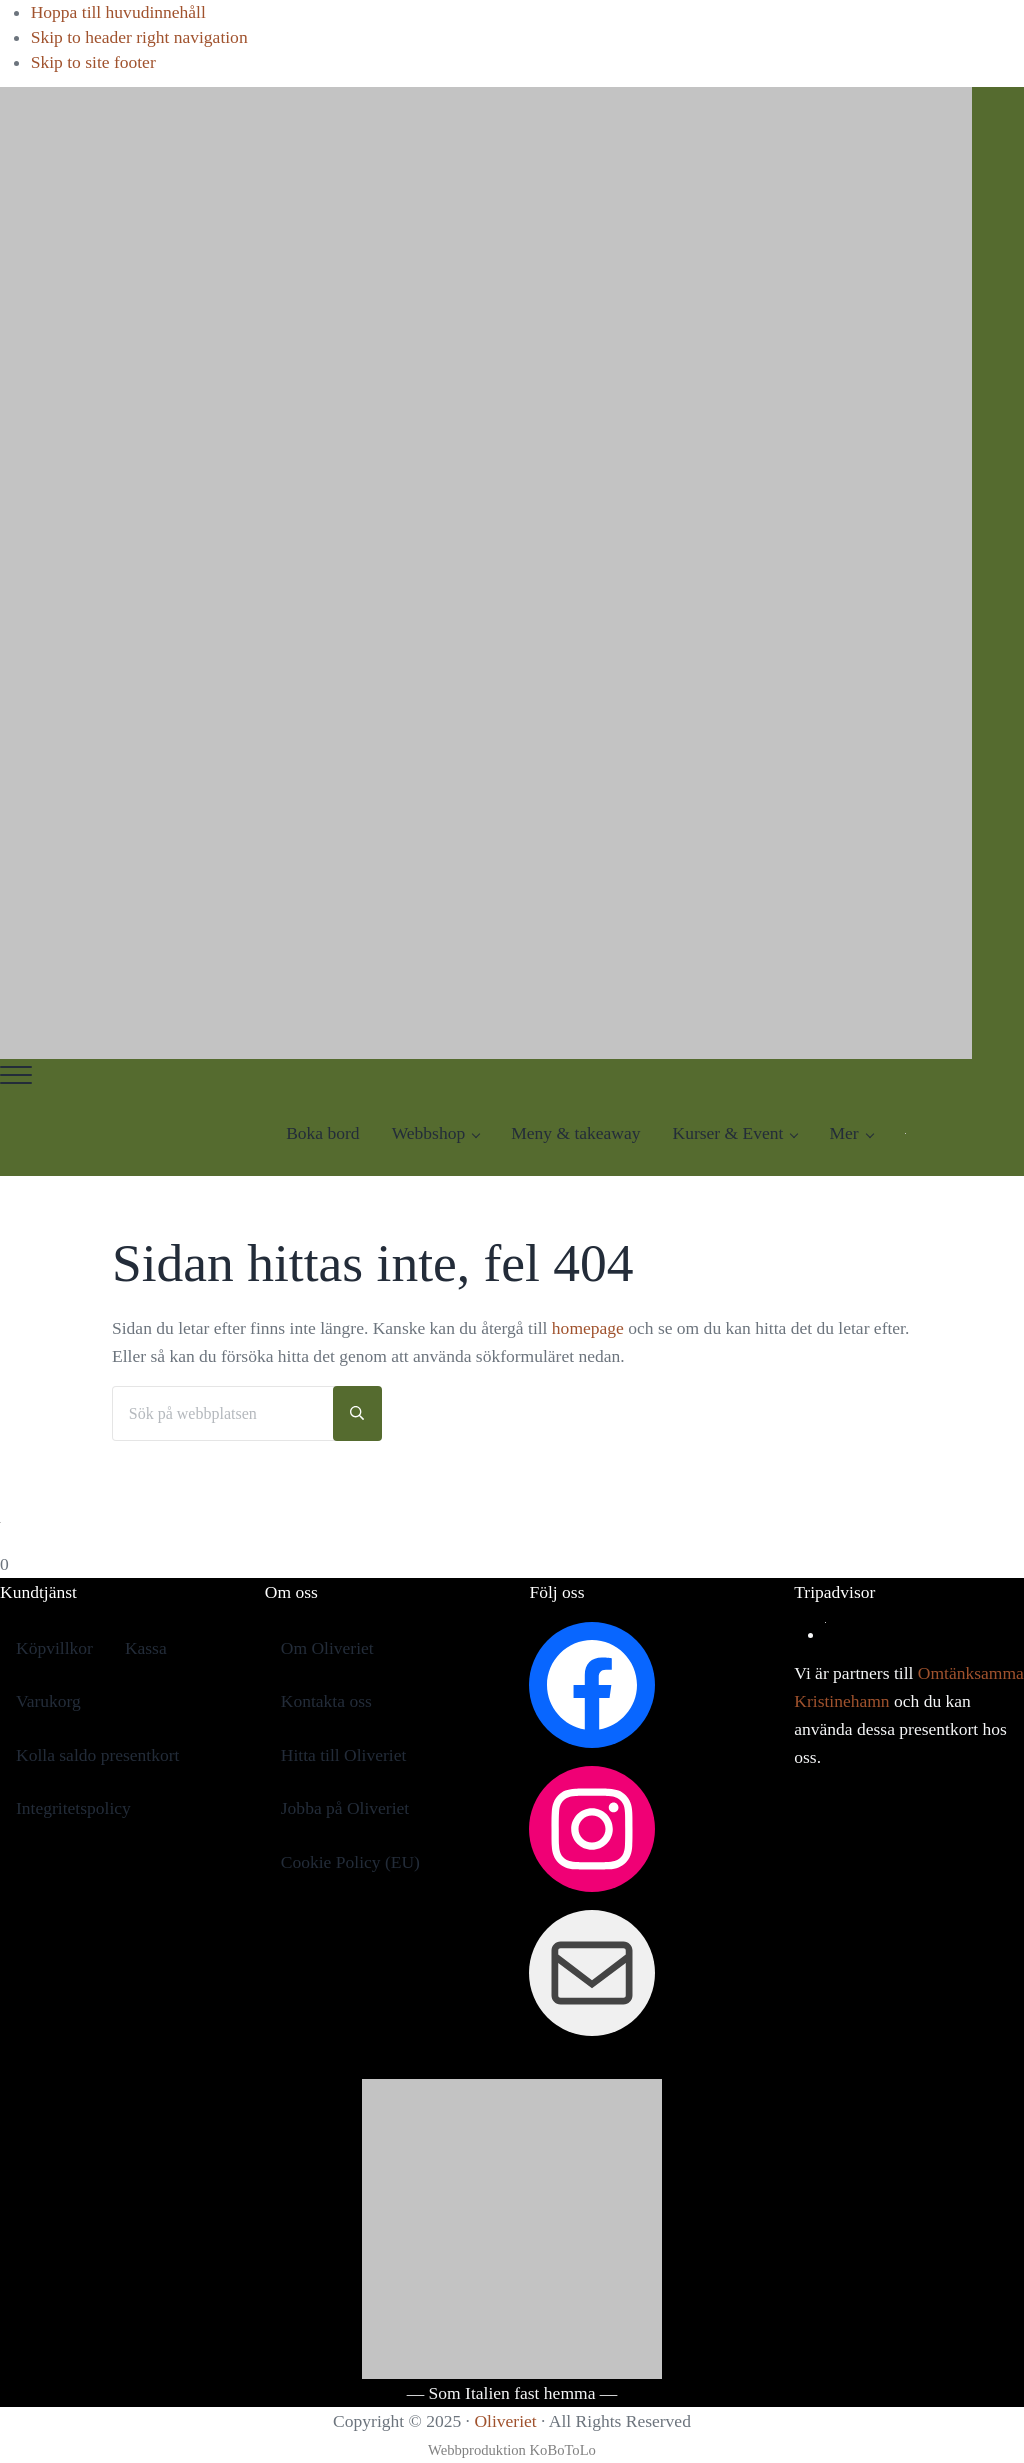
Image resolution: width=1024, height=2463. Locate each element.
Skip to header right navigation (139, 37)
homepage (588, 1328)
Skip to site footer (93, 62)
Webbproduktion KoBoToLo (512, 2450)
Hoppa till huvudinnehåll (118, 12)
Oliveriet (505, 2421)
